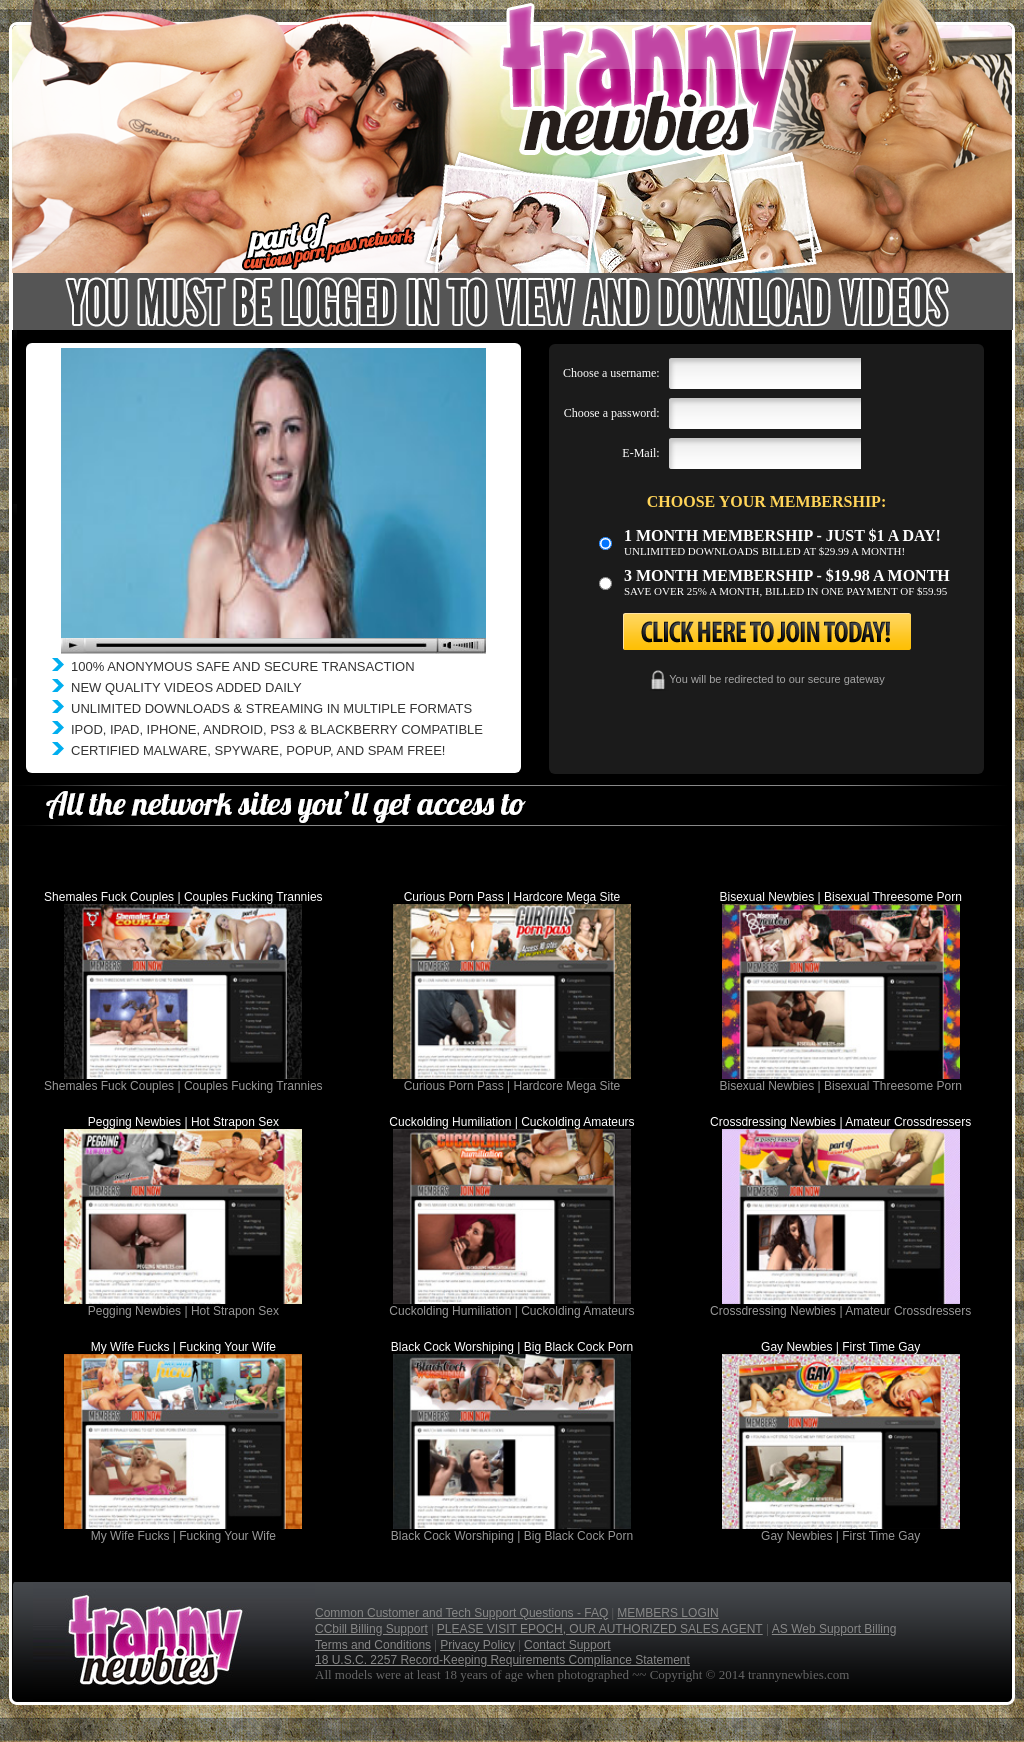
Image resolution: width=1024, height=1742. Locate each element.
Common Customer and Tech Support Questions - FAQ (461, 1613)
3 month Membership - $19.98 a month (787, 575)
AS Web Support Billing (834, 1629)
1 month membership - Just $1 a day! (782, 535)
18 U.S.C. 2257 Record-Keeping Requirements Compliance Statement (502, 1660)
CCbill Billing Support (371, 1629)
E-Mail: (640, 453)
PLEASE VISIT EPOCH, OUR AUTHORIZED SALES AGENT (600, 1629)
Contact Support (567, 1645)
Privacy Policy (477, 1645)
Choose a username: (611, 373)
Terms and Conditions (373, 1645)
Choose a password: (612, 413)
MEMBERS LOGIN (667, 1613)
